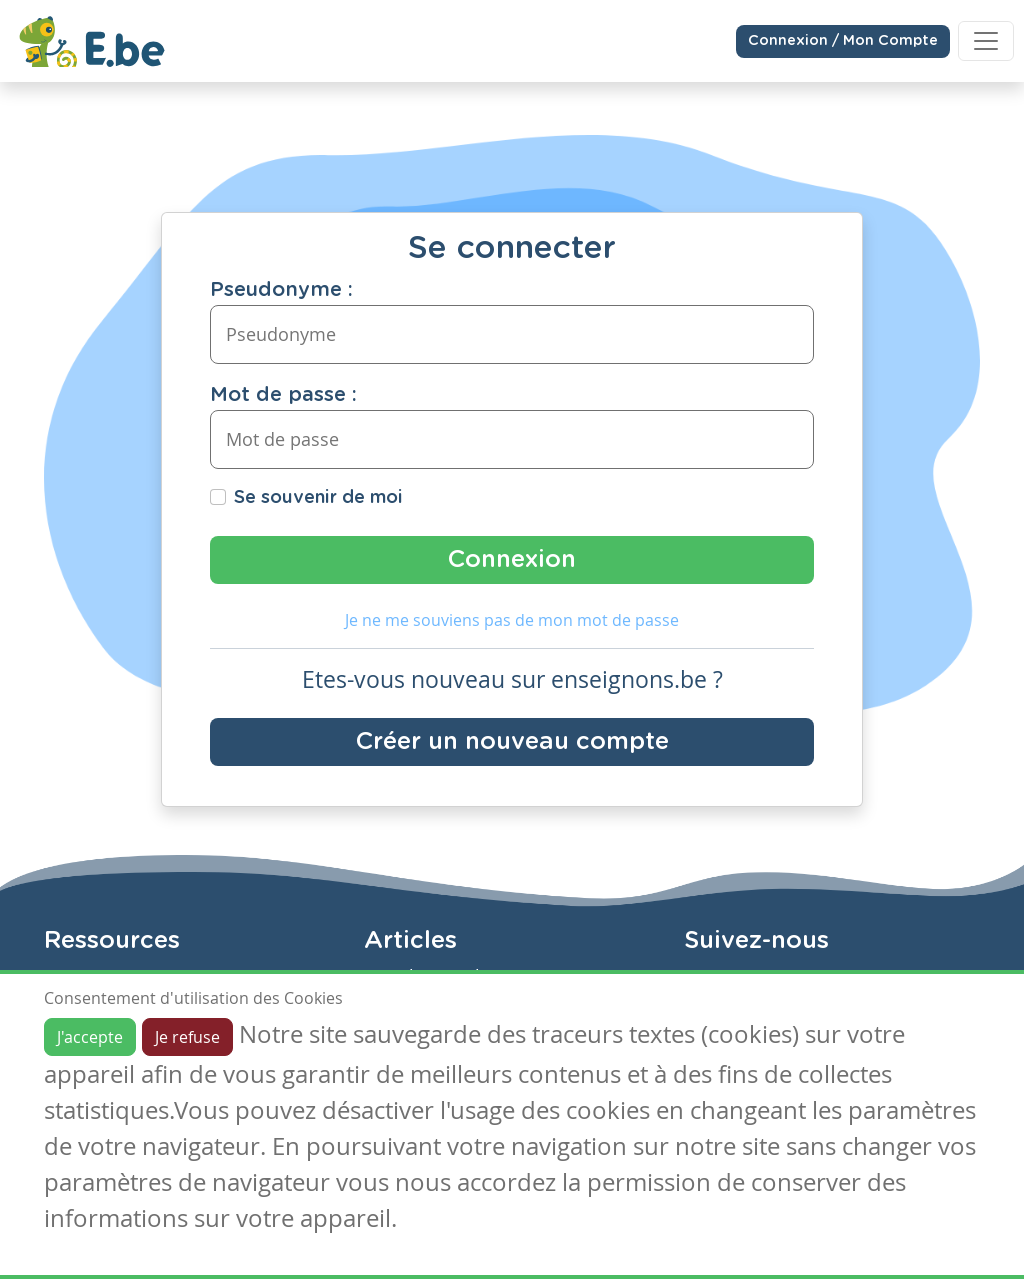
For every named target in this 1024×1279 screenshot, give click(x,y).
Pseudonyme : (281, 290)
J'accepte (90, 1037)
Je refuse (187, 1037)
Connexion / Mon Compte (843, 41)
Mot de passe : (283, 395)
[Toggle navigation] (986, 41)
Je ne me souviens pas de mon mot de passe (512, 620)
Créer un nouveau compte (512, 742)
